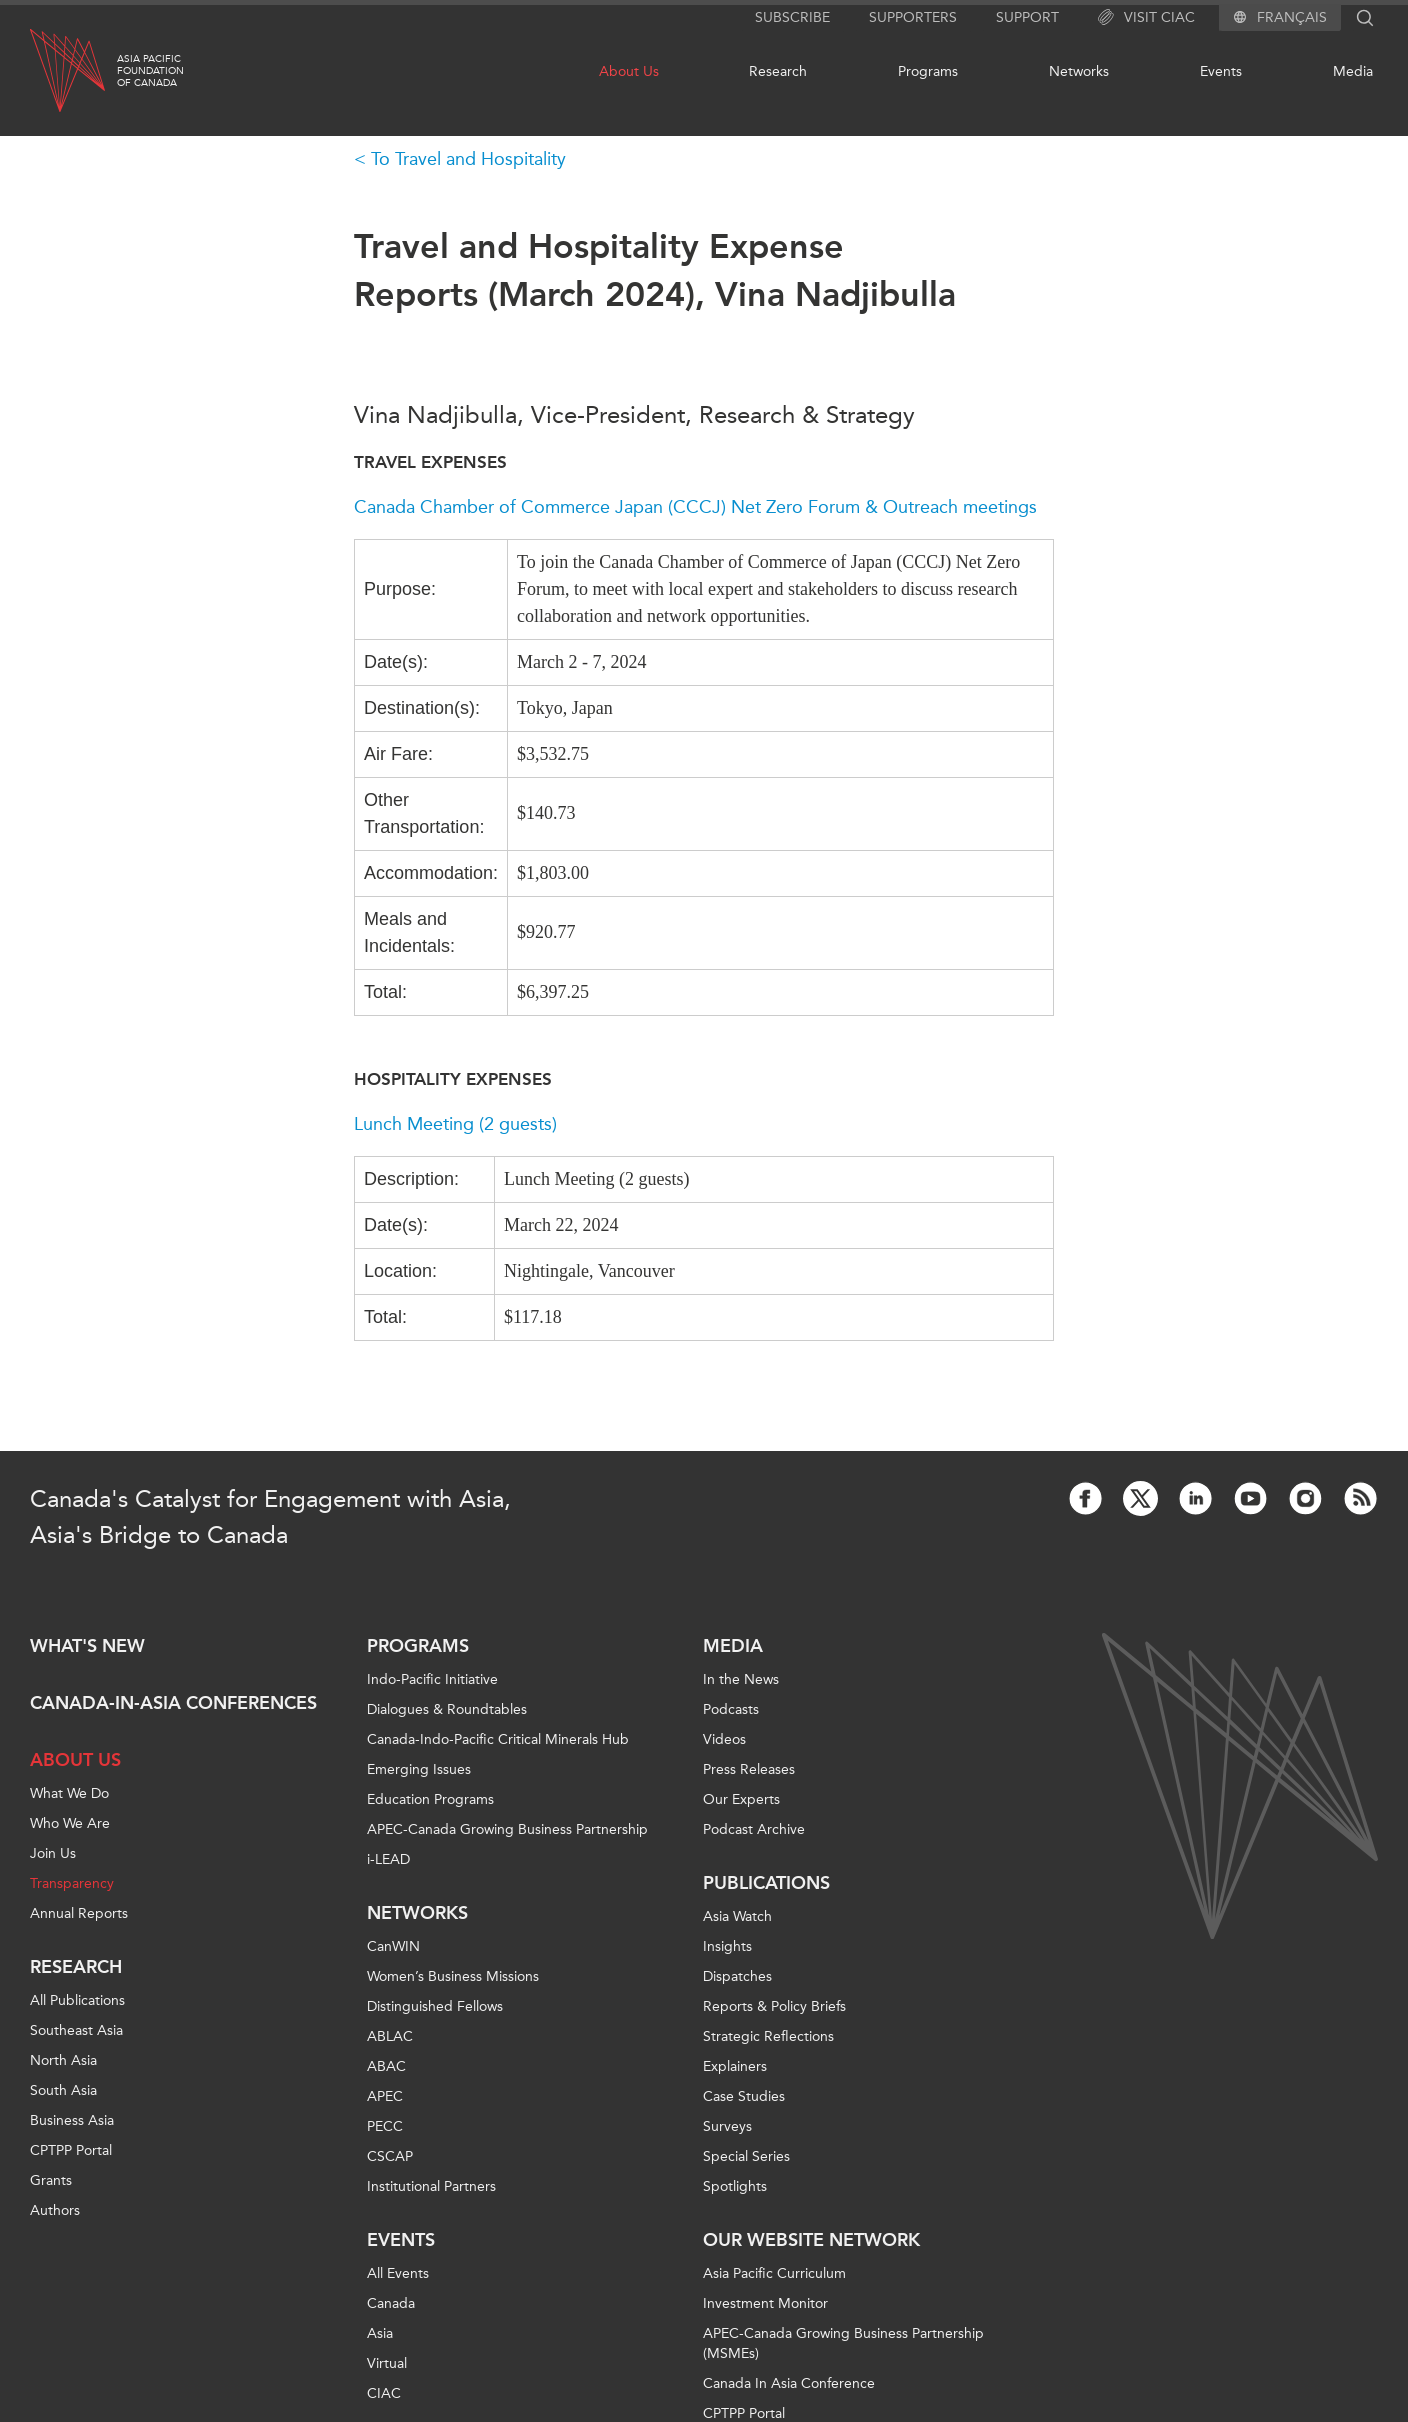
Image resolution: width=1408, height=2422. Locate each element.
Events (1221, 71)
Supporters (913, 17)
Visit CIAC (1146, 18)
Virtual (387, 2363)
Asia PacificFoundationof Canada (150, 71)
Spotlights (735, 2186)
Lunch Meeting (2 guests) (455, 1124)
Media (1353, 71)
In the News (741, 1679)
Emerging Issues (419, 1769)
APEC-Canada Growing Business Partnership (507, 1829)
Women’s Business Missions (453, 1976)
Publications (766, 1883)
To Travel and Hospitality (468, 159)
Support (1027, 17)
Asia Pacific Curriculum (774, 2273)
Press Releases (749, 1769)
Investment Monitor (765, 2303)
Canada (391, 2303)
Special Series (746, 2156)
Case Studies (744, 2096)
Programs (928, 71)
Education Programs (430, 1799)
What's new (87, 1646)
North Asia (63, 2060)
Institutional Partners (431, 2186)
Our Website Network (811, 2240)
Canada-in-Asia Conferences (173, 1703)
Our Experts (741, 1799)
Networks (1079, 71)
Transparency (72, 1883)
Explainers (735, 2066)
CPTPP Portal (71, 2150)
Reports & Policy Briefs (774, 2006)
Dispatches (737, 1976)
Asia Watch (737, 1916)
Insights (727, 1946)
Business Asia (72, 2120)
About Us (629, 71)
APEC (385, 2096)
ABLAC (390, 2036)
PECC (385, 2126)
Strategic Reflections (768, 2036)
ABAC (386, 2066)
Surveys (727, 2126)
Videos (724, 1739)
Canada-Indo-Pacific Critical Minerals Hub (498, 1739)
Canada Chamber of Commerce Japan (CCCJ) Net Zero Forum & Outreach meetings (695, 507)
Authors (55, 2210)
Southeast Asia (76, 2030)
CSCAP (390, 2156)
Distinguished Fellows (435, 2006)
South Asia (63, 2090)
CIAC (384, 2393)
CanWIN (393, 1946)
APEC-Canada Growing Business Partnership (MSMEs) (843, 2343)
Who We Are (70, 1823)
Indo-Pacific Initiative (432, 1679)
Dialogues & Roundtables (447, 1709)
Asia (380, 2333)
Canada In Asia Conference (789, 2383)
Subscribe (792, 17)
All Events (398, 2273)
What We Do (69, 1793)
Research (778, 71)
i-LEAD (388, 1859)
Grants (51, 2180)
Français (1292, 18)
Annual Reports (79, 1913)
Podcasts (731, 1709)
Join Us (53, 1853)
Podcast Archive (754, 1829)
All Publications (77, 2000)
